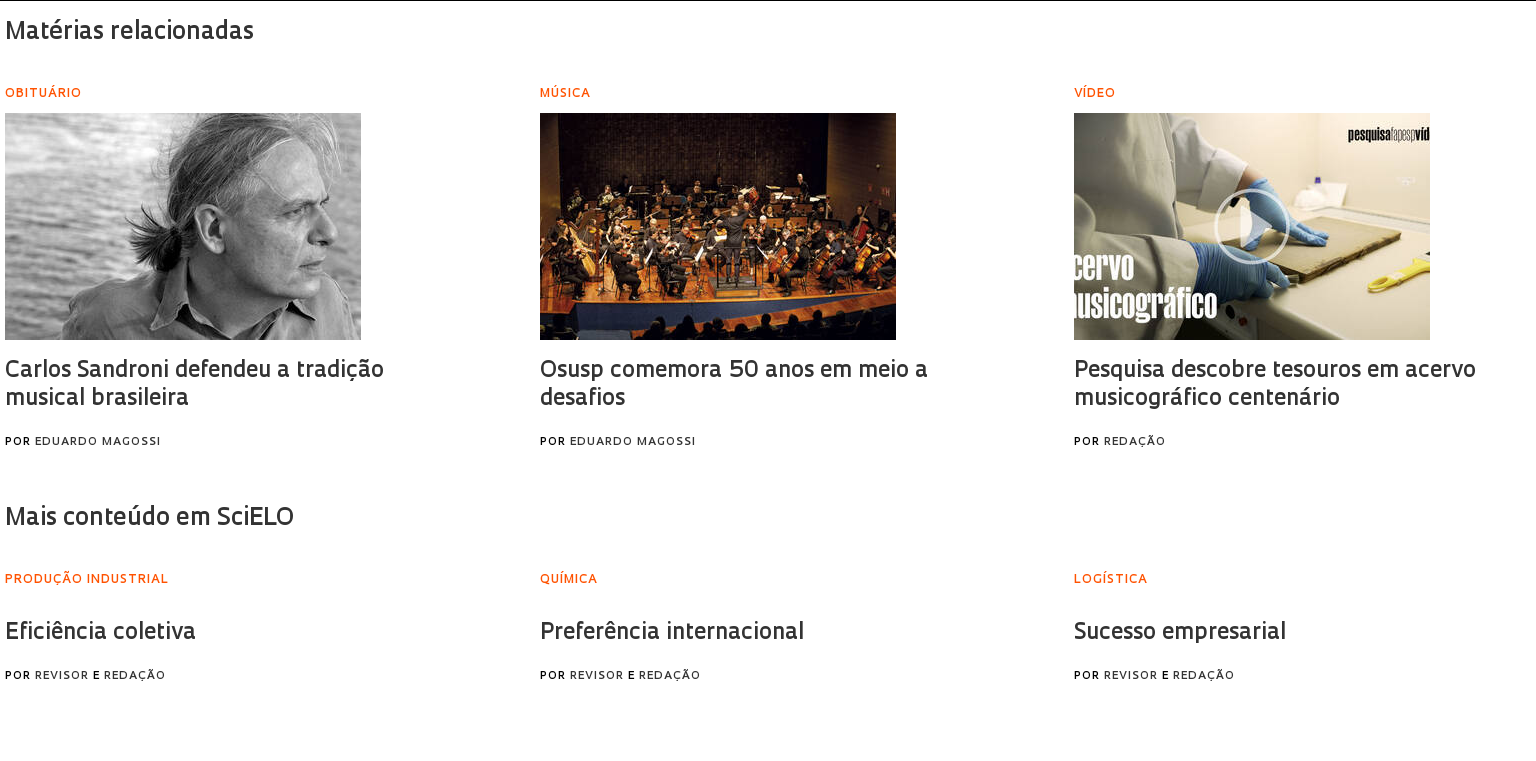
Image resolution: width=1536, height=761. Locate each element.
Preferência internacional (672, 633)
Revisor (62, 676)
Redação (1135, 442)
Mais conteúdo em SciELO (149, 519)
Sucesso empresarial (1180, 633)
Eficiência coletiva (100, 633)
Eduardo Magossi (98, 442)
